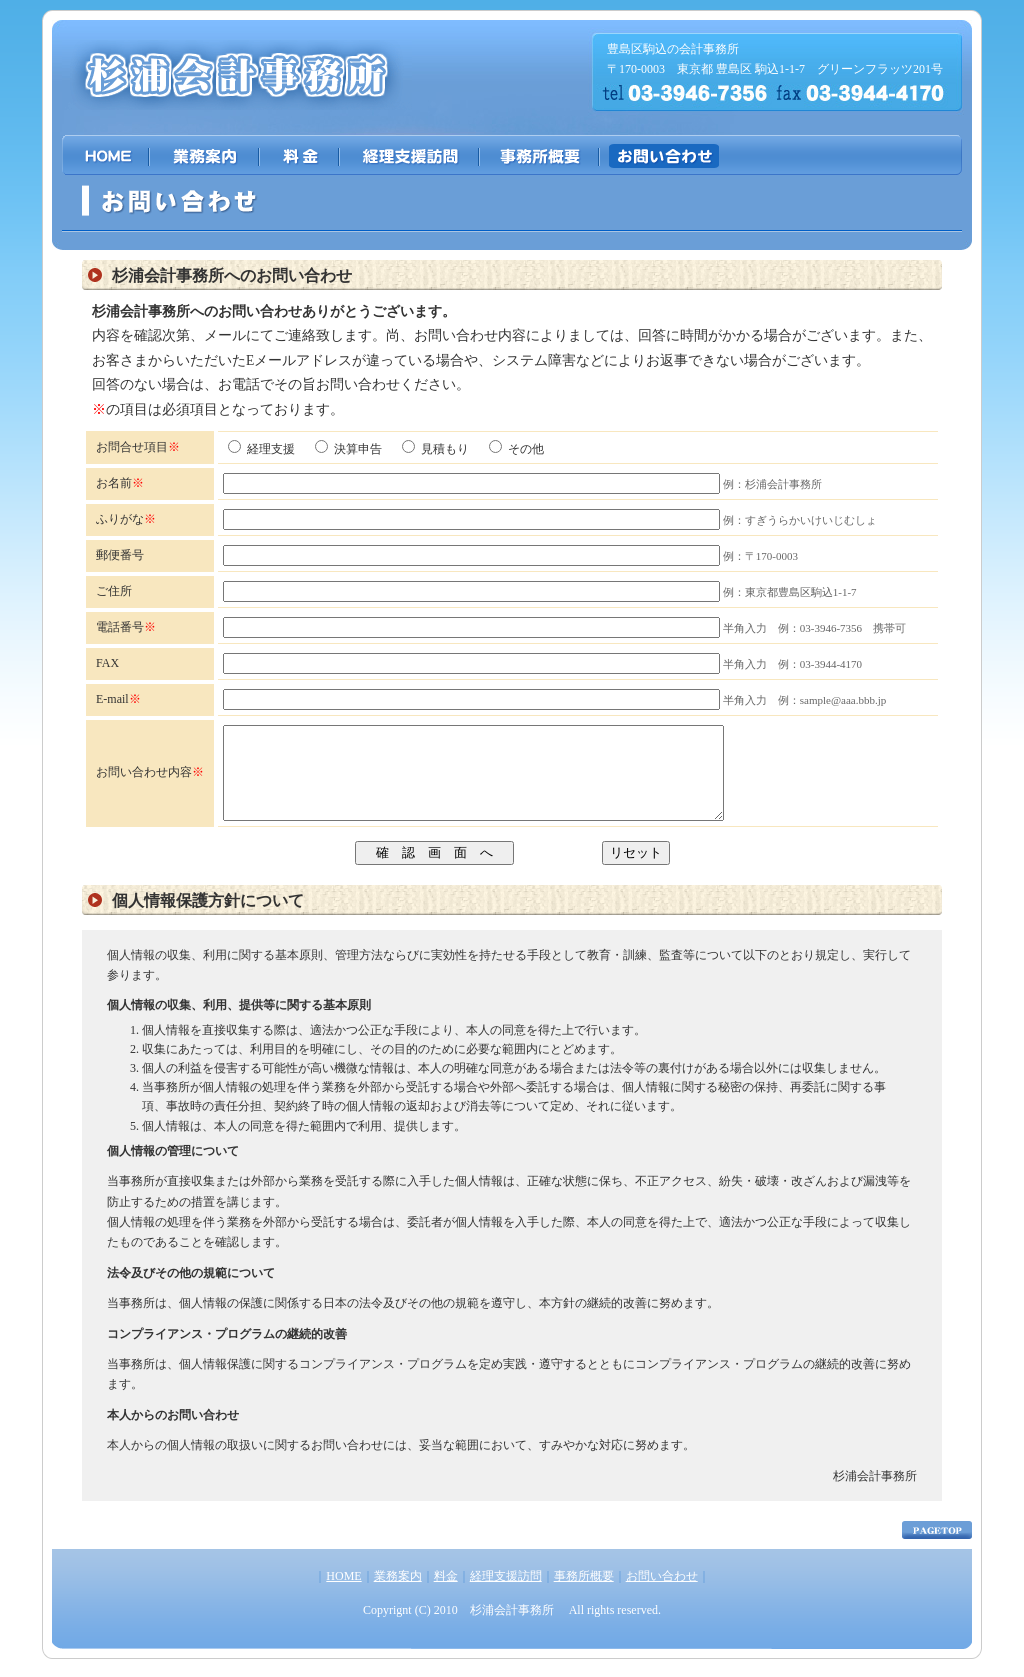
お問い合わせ (662, 1594)
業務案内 (398, 1594)
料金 (446, 1594)
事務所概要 (584, 1594)
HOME (343, 1594)
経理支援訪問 (506, 1594)
